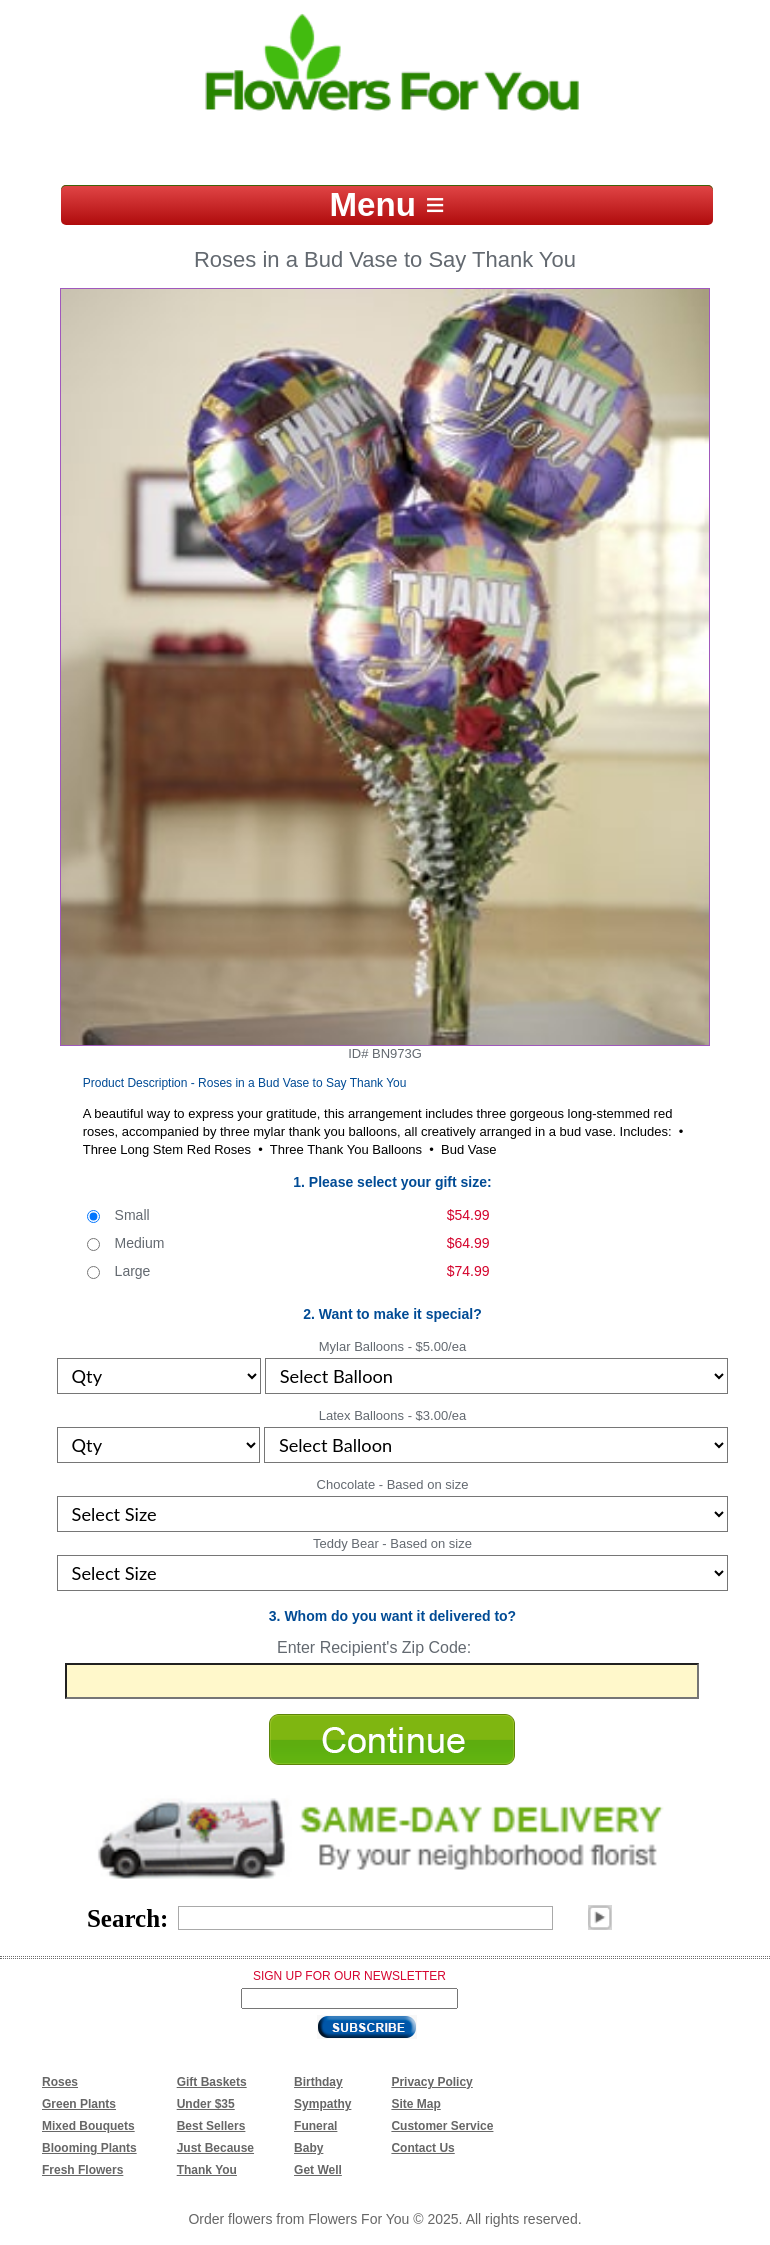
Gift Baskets (212, 2082)
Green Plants (79, 2104)
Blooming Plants (89, 2148)
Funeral (315, 2126)
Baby (308, 2148)
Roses (60, 2082)
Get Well (318, 2170)
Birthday (318, 2082)
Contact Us (422, 2148)
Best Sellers (211, 2126)
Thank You (207, 2170)
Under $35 (206, 2104)
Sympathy (322, 2104)
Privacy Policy (431, 2082)
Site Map (415, 2104)
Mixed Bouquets (88, 2126)
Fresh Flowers (82, 2170)
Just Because (215, 2148)
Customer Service (442, 2126)
